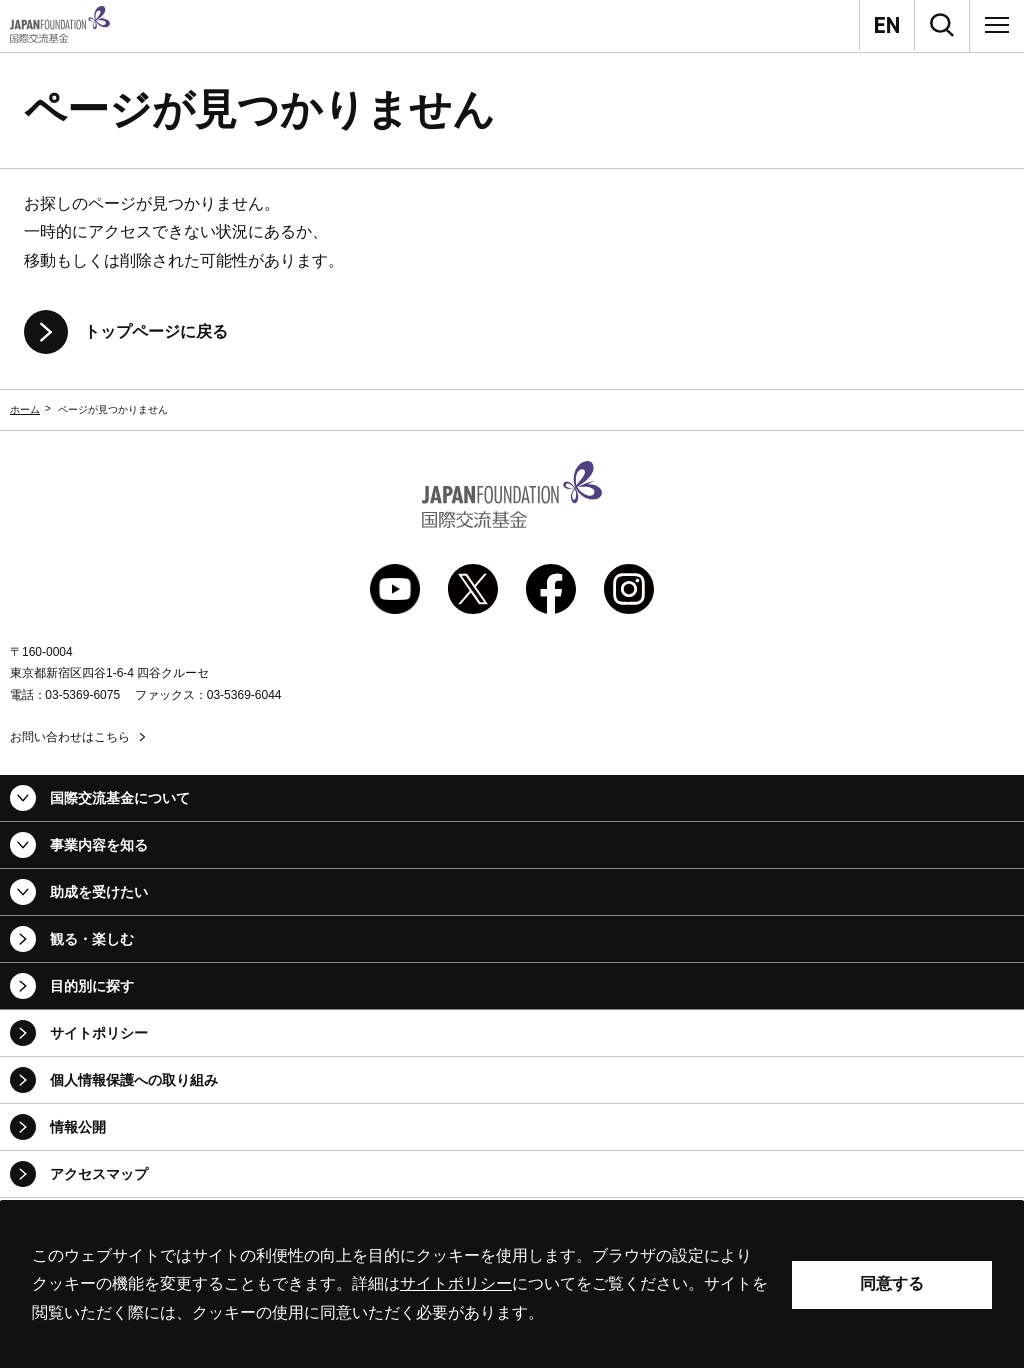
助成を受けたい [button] (99, 892)
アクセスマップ (99, 1174)
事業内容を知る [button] (99, 845)
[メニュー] (997, 25)
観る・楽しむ (92, 939)
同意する (892, 1283)
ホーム (25, 409)
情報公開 (78, 1127)
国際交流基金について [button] (120, 798)
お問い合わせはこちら (70, 737)
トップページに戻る (156, 331)
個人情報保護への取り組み (134, 1080)
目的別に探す (92, 986)
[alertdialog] (512, 1284)
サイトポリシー (99, 1033)
